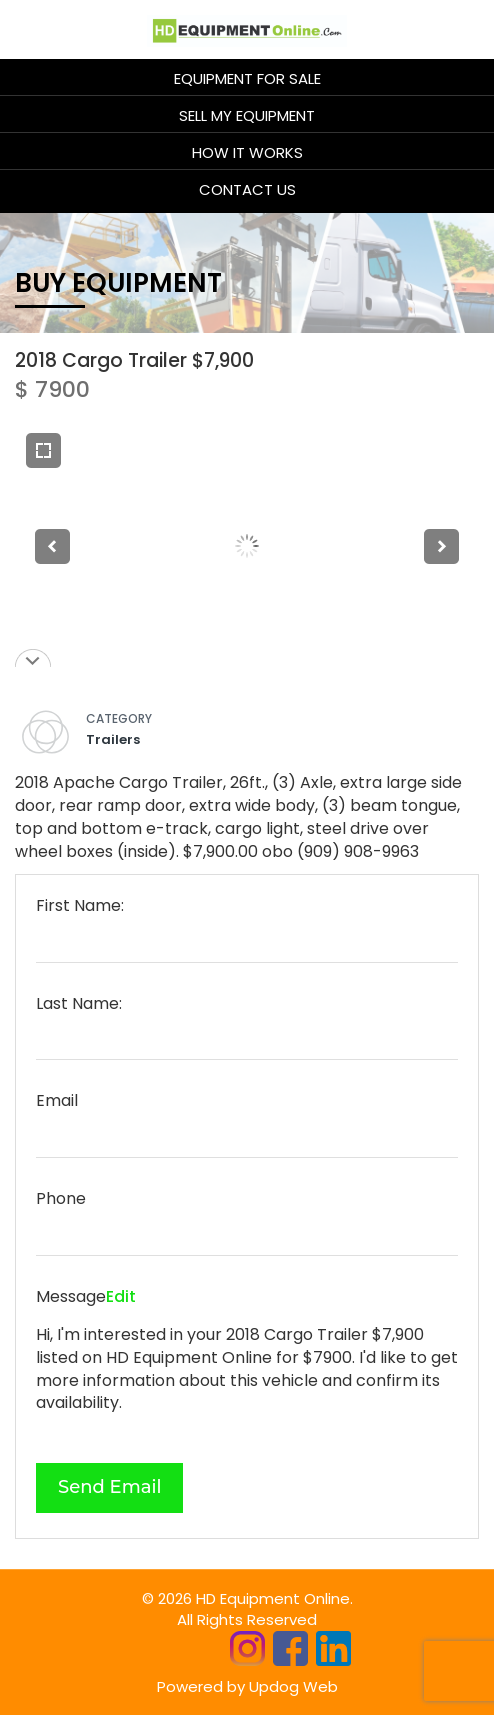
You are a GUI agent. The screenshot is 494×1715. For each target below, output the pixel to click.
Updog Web (293, 1686)
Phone (61, 1199)
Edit (121, 1296)
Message (71, 1297)
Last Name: (79, 1004)
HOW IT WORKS (247, 152)
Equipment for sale (247, 78)
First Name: (80, 906)
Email (57, 1101)
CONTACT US (247, 189)
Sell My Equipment (247, 115)
